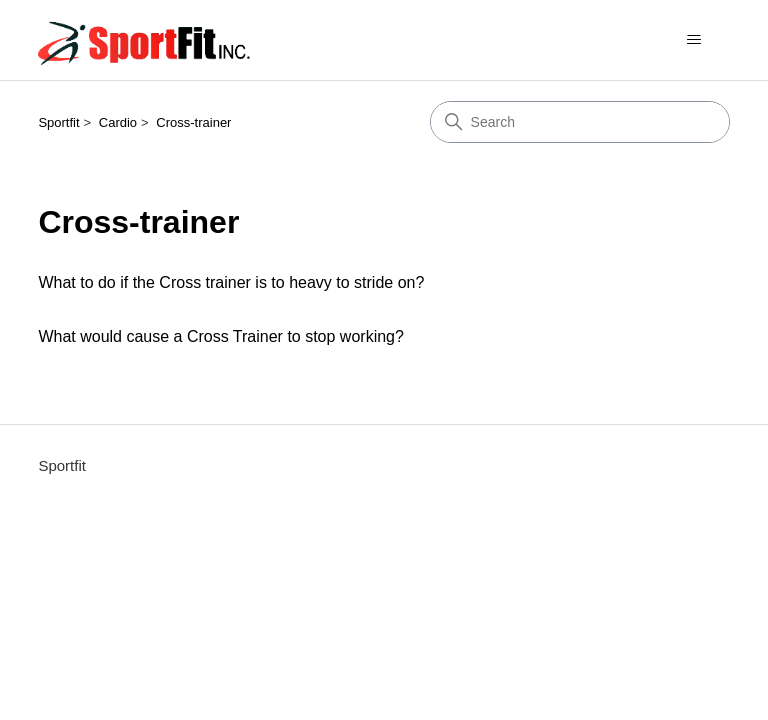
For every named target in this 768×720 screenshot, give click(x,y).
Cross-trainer (193, 122)
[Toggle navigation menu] (694, 40)
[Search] (580, 122)
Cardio (118, 122)
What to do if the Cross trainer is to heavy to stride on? (231, 282)
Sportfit (58, 122)
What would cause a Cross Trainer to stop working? (221, 336)
